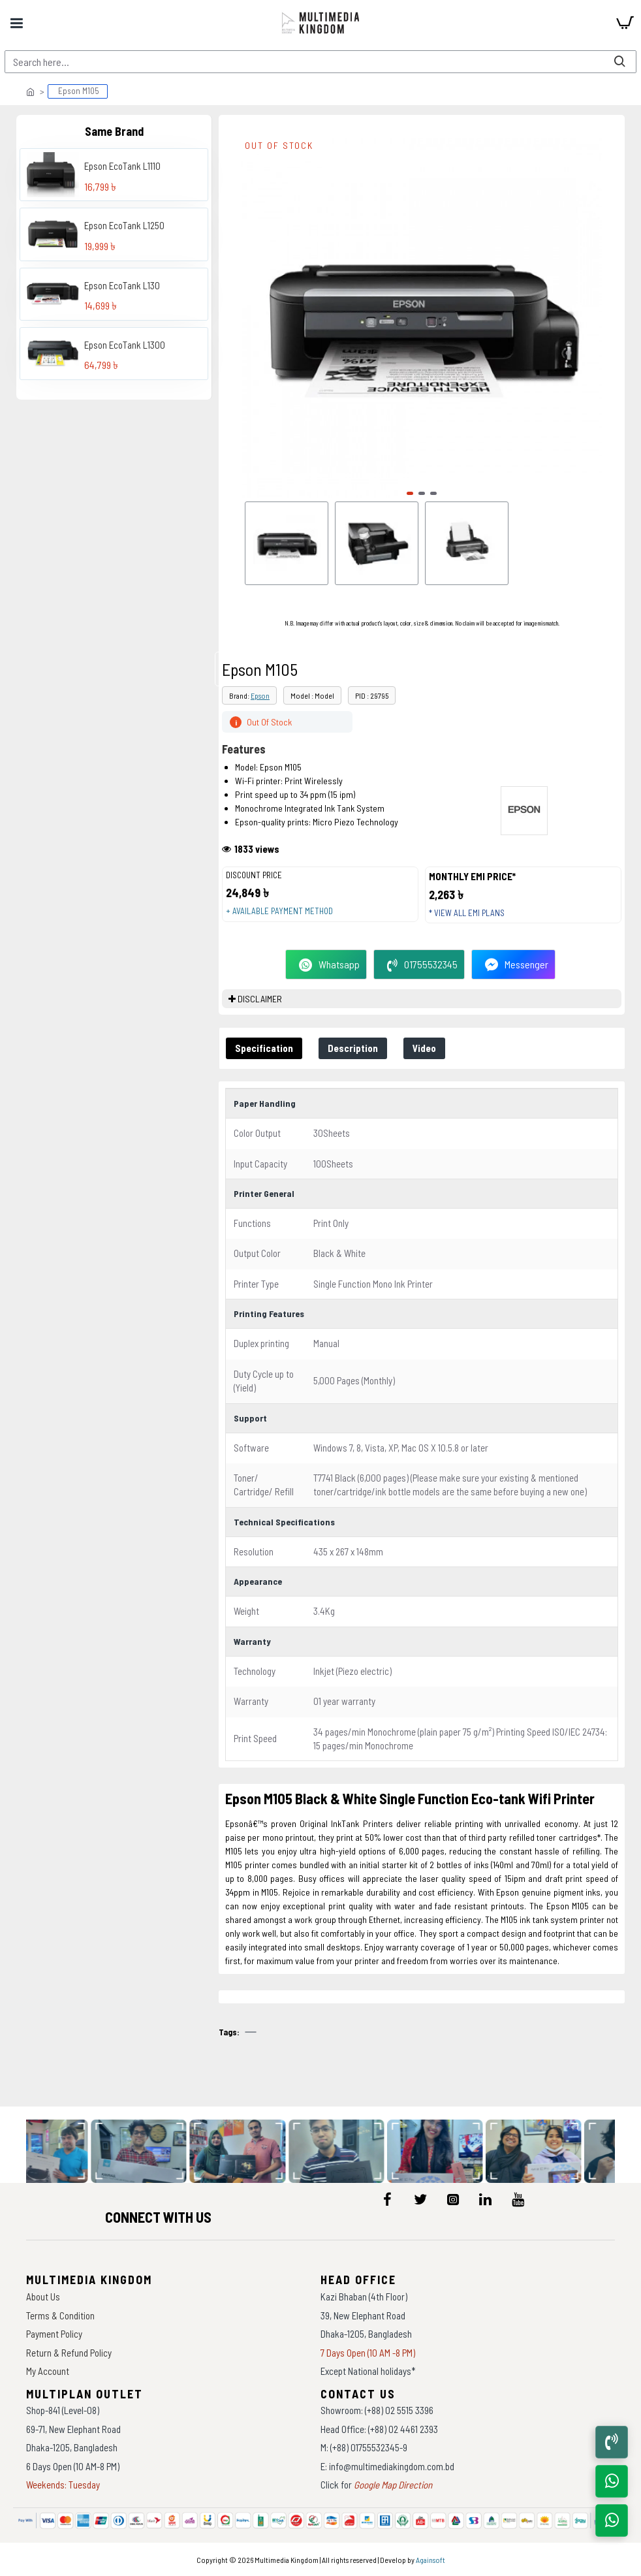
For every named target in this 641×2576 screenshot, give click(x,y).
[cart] (624, 23)
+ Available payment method (279, 911)
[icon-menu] (388, 2199)
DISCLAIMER (260, 998)
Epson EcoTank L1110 (122, 166)
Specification (264, 1048)
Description (353, 1048)
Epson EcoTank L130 (122, 285)
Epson (260, 695)
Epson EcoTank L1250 (124, 225)
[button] (410, 493)
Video (424, 1048)
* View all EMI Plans (467, 913)
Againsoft (430, 2559)
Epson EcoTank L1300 (124, 345)
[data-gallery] (62, 2152)
